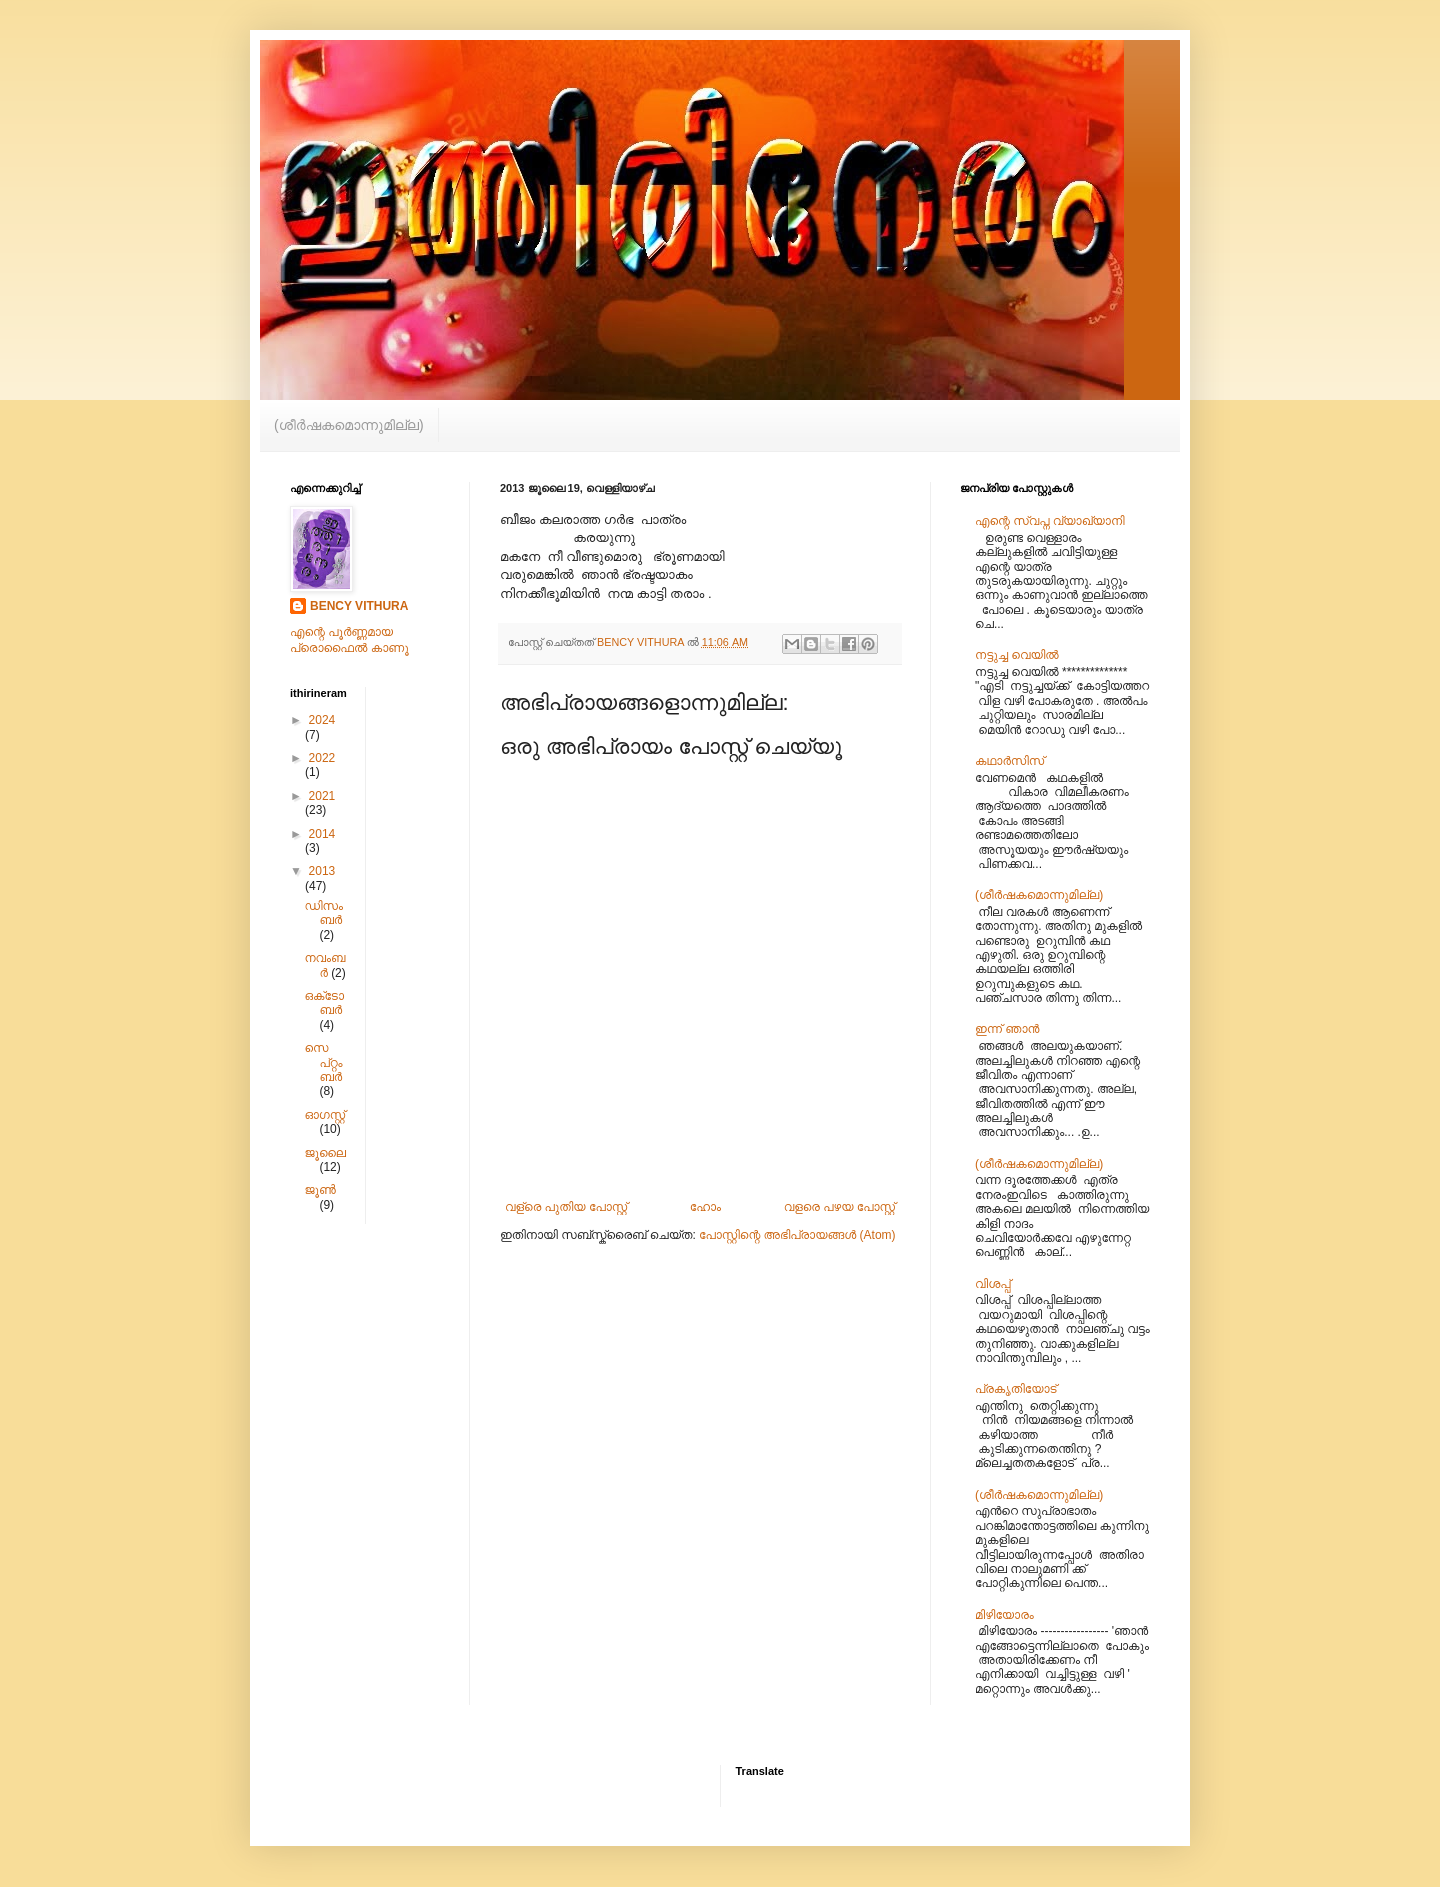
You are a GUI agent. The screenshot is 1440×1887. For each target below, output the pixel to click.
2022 (322, 758)
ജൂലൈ (325, 1153)
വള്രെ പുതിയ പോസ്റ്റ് (566, 1207)
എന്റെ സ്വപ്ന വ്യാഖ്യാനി (1050, 521)
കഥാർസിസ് (1009, 761)
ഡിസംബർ (323, 913)
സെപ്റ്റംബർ (323, 1062)
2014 (322, 834)
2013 (322, 871)
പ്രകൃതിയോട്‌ (1016, 1389)
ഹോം (705, 1207)
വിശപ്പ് (993, 1284)
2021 (322, 796)
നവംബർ (324, 965)
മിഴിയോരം (1004, 1615)
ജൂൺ (319, 1190)
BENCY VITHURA (359, 606)
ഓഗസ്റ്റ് (324, 1115)
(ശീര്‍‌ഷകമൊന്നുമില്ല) (349, 425)
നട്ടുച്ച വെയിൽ (1017, 655)
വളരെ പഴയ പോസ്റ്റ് (839, 1207)
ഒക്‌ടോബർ (324, 1003)
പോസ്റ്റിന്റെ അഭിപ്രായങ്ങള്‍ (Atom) (797, 1235)
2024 (322, 720)
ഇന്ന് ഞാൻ (1007, 1029)
